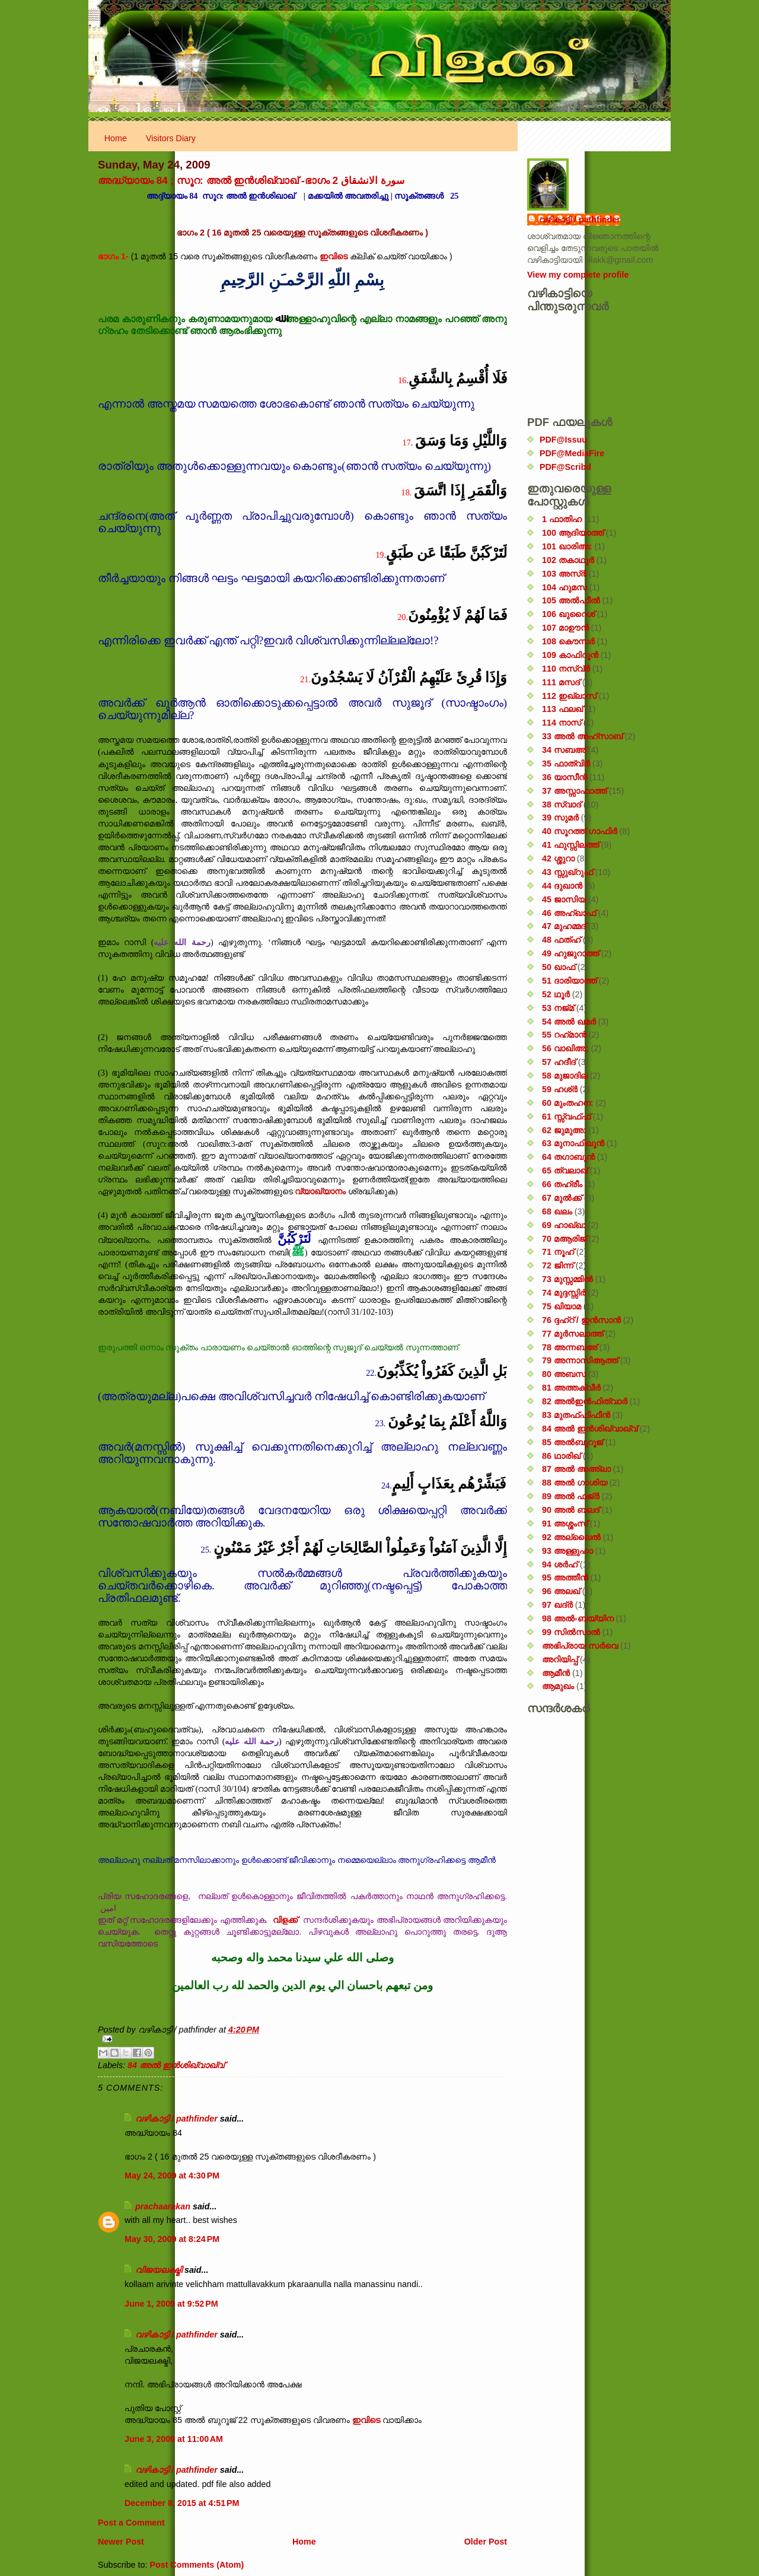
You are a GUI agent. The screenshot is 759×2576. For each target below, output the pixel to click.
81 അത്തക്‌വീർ (571, 1387)
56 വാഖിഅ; (565, 1048)
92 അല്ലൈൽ (571, 1537)
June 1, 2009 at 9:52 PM (171, 2303)
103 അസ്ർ (564, 573)
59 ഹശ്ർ (560, 1089)
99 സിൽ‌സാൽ (571, 1632)
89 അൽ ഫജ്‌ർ (570, 1496)
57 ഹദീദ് (559, 1062)
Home (115, 138)
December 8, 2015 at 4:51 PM (182, 2503)
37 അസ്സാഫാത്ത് (574, 791)
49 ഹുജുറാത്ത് (570, 953)
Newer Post (121, 2541)
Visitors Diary (171, 138)
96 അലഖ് (561, 1591)
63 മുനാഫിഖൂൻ (573, 1143)
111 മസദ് (561, 682)
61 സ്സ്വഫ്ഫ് (566, 1116)
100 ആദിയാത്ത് (573, 533)
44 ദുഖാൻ (562, 886)
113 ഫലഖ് (562, 709)
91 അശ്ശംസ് (565, 1523)
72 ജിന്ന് (557, 1265)
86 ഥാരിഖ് (561, 1456)
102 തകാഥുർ (568, 560)
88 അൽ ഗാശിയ (574, 1482)
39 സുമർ (560, 817)
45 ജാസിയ (564, 899)
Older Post (485, 2541)
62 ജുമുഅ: (564, 1130)
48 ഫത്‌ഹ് (561, 939)
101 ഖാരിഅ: (567, 546)
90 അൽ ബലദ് (570, 1510)
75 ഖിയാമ (561, 1306)
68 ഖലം (557, 1211)
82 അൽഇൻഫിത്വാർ (584, 1401)
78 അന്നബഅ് (569, 1347)
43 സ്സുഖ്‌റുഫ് (567, 872)
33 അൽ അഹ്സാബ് (582, 736)
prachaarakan (162, 2206)
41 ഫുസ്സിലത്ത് (570, 845)
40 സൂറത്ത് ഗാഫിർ (579, 831)
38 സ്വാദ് (561, 804)
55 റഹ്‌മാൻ (564, 1034)
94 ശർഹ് (560, 1564)
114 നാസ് (561, 722)
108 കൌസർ (568, 641)
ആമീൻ (556, 1673)
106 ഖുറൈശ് (568, 614)
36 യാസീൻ (564, 777)
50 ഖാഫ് (558, 967)
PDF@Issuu (563, 439)
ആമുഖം (558, 1686)
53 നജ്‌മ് (558, 1008)
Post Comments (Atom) (196, 2564)
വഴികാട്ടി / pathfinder (176, 2118)
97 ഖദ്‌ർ (557, 1605)
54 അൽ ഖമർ (569, 1021)
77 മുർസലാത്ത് (572, 1333)
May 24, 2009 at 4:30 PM (172, 2175)
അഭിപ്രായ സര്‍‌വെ (580, 1645)
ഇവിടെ (333, 256)
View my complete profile (578, 274)
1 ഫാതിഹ (562, 519)
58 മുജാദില (565, 1075)
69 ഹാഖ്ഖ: (564, 1225)
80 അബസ (564, 1374)
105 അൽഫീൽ (571, 600)
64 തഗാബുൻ (568, 1157)
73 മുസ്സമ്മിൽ (567, 1279)
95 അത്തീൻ (565, 1577)
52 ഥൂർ (556, 994)
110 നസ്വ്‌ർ (566, 668)
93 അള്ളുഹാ (567, 1551)
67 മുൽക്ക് (562, 1198)
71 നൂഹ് (558, 1252)
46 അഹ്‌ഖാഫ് (569, 913)
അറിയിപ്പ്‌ (560, 1659)
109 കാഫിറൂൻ (570, 655)
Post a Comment (131, 2522)
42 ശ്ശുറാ (558, 858)
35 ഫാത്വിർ (566, 763)
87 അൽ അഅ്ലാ (576, 1469)
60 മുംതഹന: (568, 1103)
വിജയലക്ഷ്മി (158, 2270)
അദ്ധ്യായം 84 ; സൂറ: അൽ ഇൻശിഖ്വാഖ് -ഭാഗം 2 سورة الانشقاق (251, 180)
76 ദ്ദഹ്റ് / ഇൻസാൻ (581, 1320)
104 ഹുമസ (564, 587)
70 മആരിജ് (564, 1239)
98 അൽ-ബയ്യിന (578, 1618)
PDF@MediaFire (572, 453)
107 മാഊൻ (565, 627)
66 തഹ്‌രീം (562, 1184)
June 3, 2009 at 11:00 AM (174, 2439)
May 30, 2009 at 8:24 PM (172, 2239)
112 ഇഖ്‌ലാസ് (569, 696)
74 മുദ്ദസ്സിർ (564, 1292)
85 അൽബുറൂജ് (572, 1442)
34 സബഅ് (564, 750)
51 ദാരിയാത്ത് (569, 980)
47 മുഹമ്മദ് (564, 926)
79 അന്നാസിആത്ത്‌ (580, 1360)
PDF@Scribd (565, 467)
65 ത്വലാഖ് (565, 1170)
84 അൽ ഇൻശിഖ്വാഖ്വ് (175, 2065)
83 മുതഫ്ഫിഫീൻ (576, 1415)
